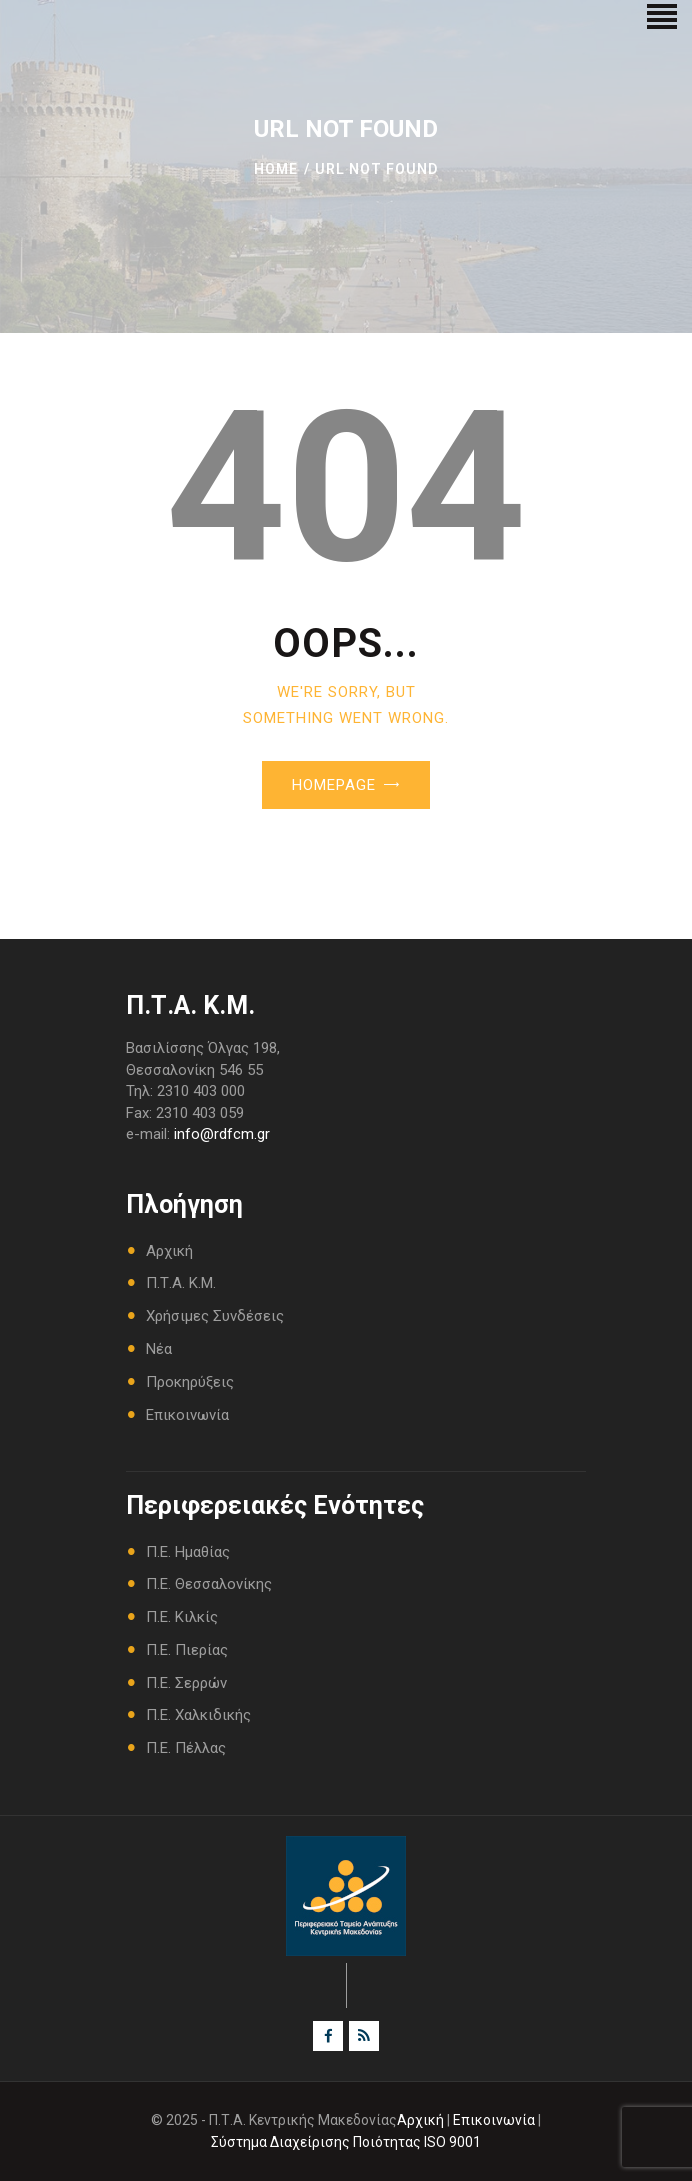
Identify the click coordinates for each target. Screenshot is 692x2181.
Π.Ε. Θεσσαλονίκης (209, 1584)
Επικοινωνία (187, 1415)
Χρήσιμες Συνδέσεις (215, 1316)
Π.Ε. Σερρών (186, 1683)
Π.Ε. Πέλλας (186, 1748)
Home (276, 169)
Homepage (334, 785)
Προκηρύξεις (190, 1382)
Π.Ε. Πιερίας (187, 1650)
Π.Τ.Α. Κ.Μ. (181, 1283)
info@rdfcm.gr (222, 1134)
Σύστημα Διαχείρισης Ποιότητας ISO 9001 (346, 2142)
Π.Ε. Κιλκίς (182, 1617)
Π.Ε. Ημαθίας (188, 1552)
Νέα (159, 1349)
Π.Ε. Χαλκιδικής (198, 1715)
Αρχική (169, 1251)
